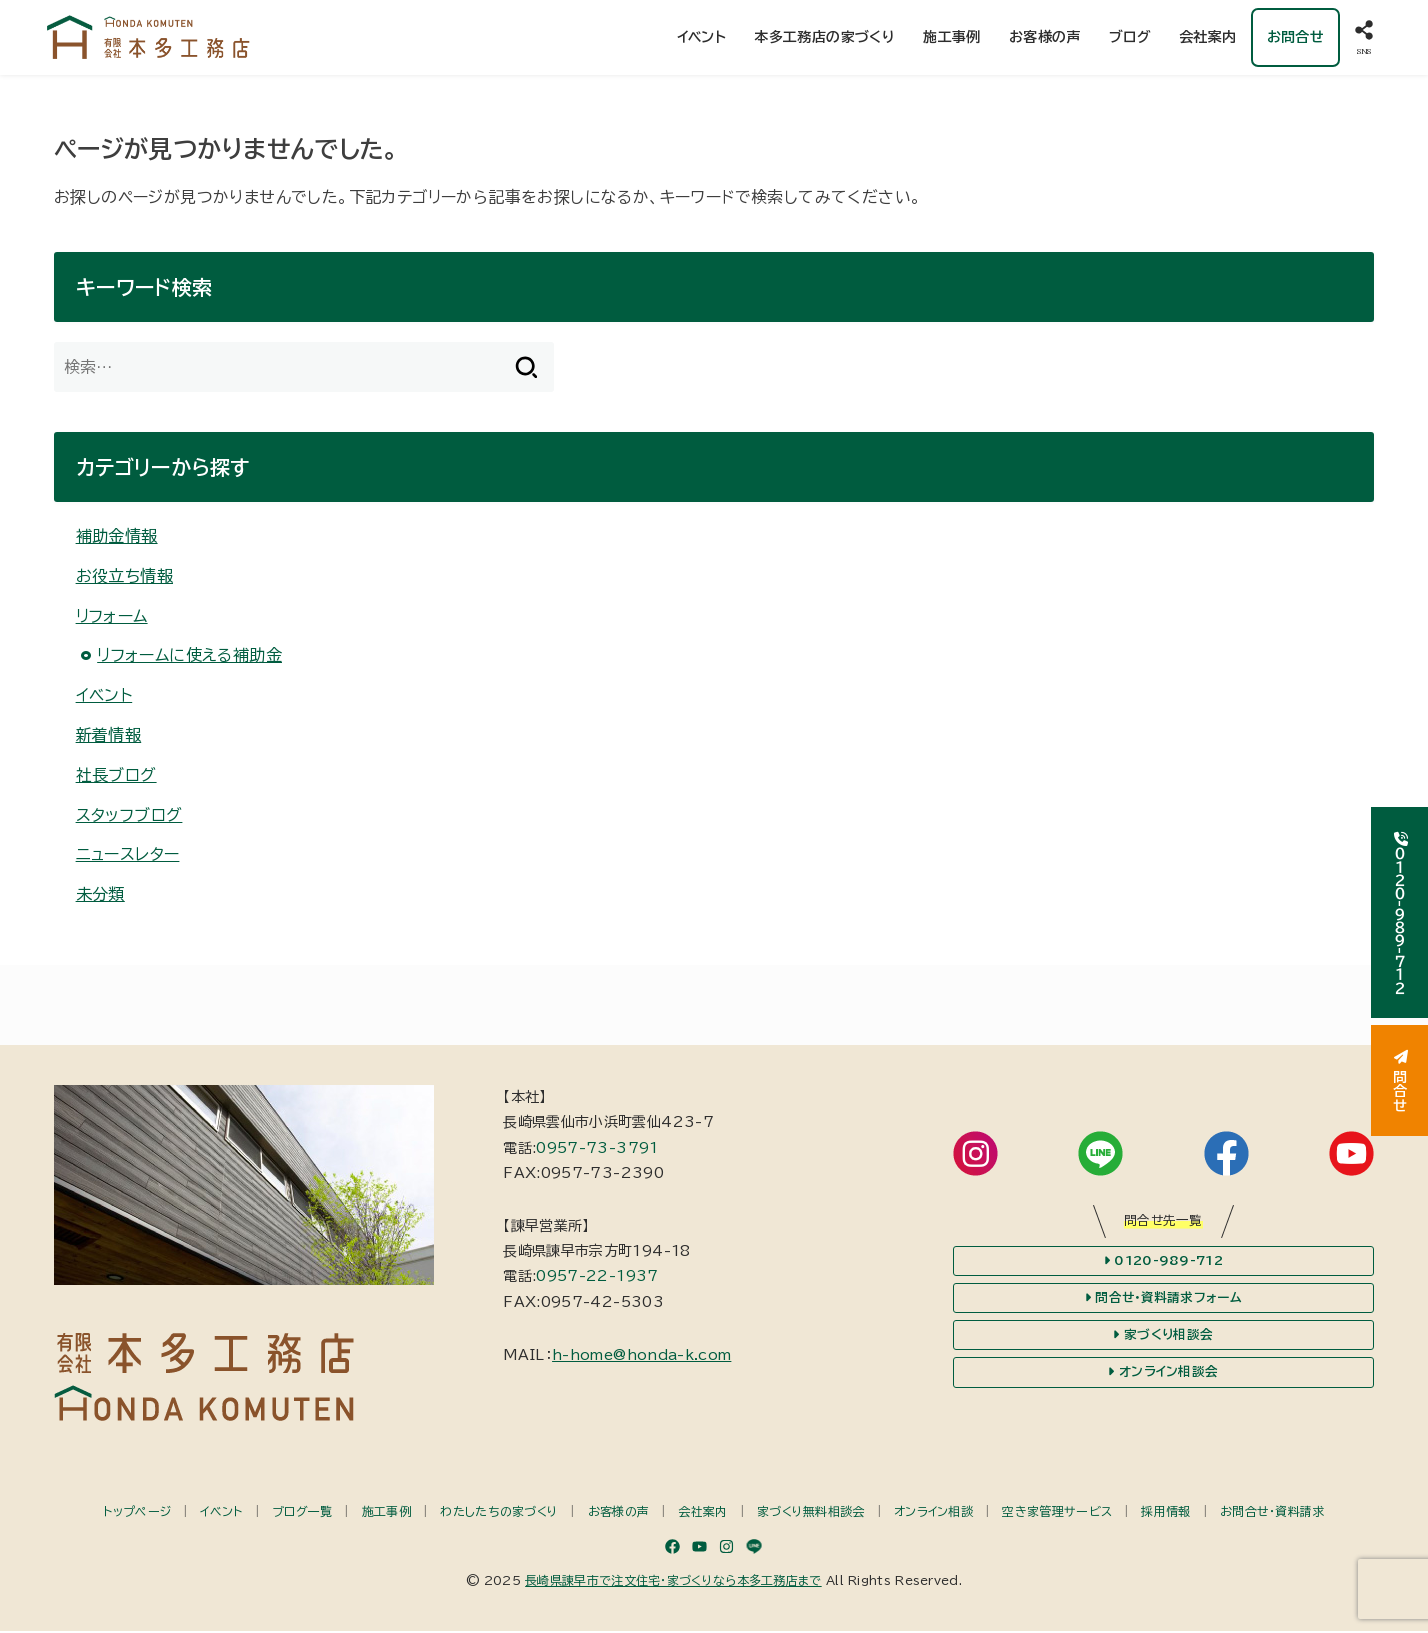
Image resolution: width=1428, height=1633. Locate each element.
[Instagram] (726, 1548)
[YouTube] (699, 1548)
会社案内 (1208, 38)
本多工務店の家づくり (824, 38)
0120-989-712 (1163, 1263)
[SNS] (1364, 38)
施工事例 (952, 38)
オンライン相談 (933, 1513)
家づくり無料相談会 (811, 1513)
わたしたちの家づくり (499, 1513)
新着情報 (109, 737)
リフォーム (112, 618)
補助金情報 (117, 538)
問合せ (1400, 1081)
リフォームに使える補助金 (189, 657)
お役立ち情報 (124, 578)
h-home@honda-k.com (641, 1357)
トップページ (137, 1513)
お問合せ (1295, 38)
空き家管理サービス (1057, 1513)
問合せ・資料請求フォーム (1163, 1300)
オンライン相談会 (1163, 1375)
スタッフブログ (129, 817)
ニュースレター (128, 857)
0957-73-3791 (597, 1150)
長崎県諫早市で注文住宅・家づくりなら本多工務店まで (673, 1582)
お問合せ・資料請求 (1272, 1513)
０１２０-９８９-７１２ (1400, 912)
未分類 (100, 897)
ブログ (1130, 38)
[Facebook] (672, 1548)
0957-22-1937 (597, 1279)
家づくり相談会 (1163, 1337)
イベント (701, 38)
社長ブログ (116, 777)
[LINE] (754, 1548)
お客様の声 (1045, 38)
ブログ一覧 (302, 1513)
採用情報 (1165, 1513)
